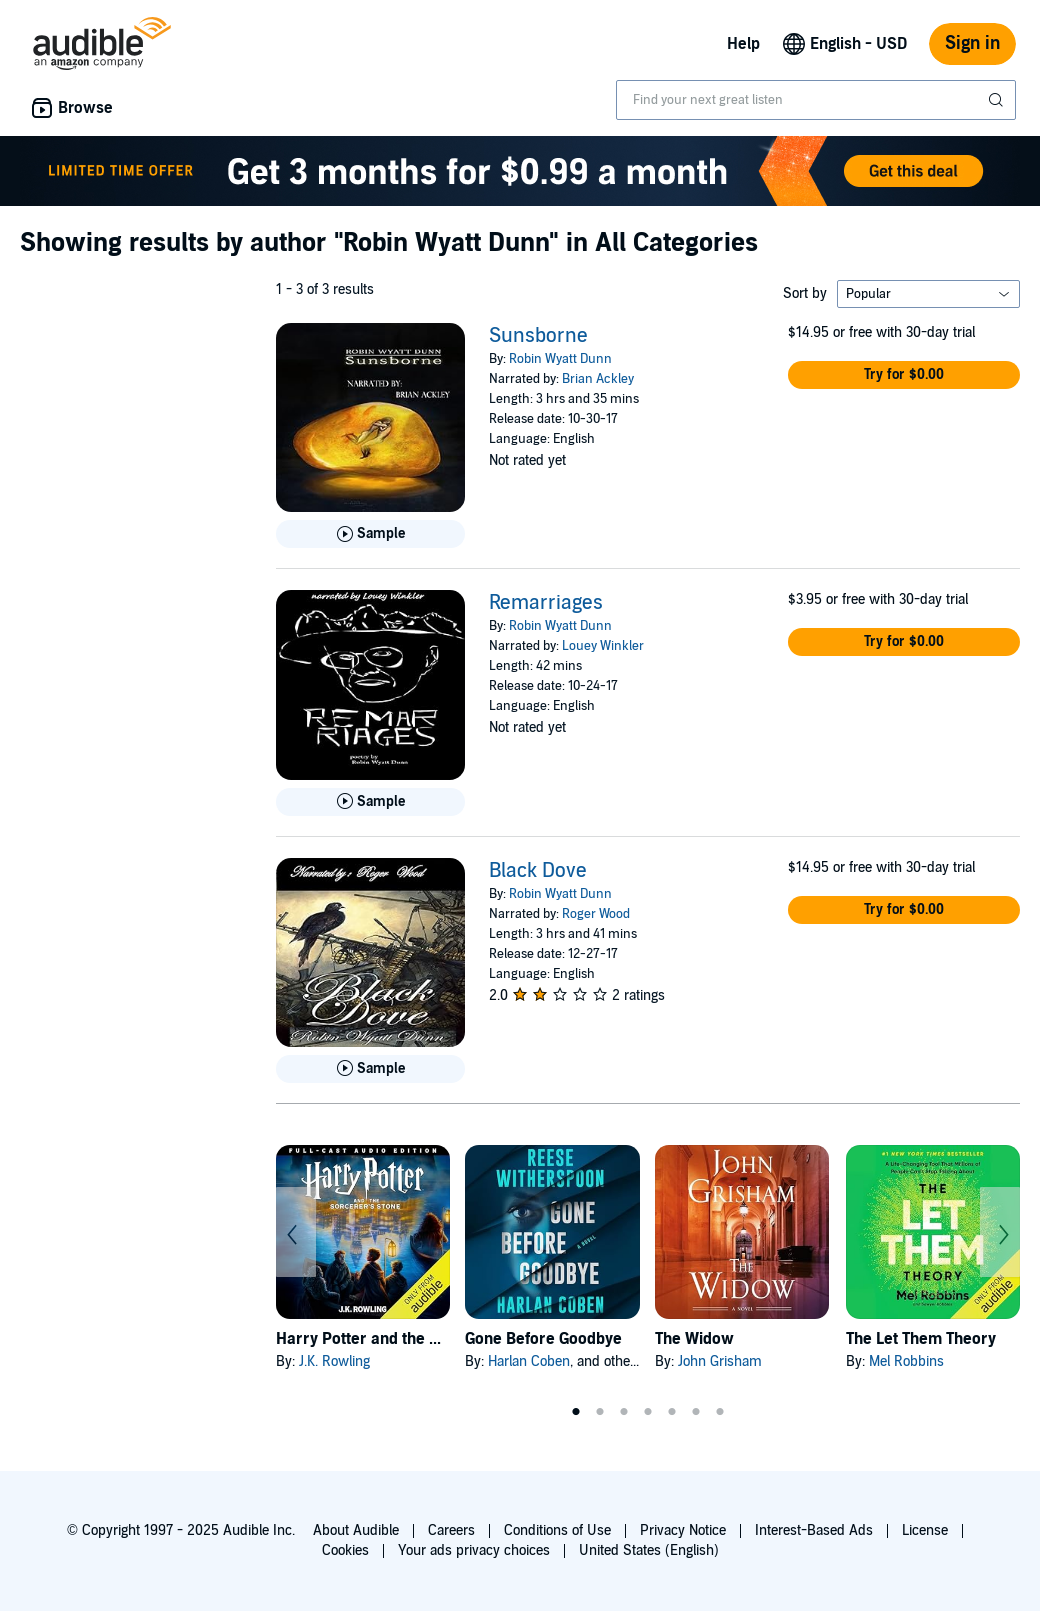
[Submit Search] (998, 100)
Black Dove (538, 871)
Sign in (972, 43)
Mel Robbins (906, 1361)
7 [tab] (720, 1412)
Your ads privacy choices (474, 1550)
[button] (904, 375)
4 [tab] (648, 1412)
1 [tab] (576, 1412)
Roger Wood (596, 914)
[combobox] (816, 100)
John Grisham (720, 1361)
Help (743, 44)
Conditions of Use (557, 1530)
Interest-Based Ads (814, 1530)
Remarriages (546, 603)
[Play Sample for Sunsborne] (370, 534)
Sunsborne (538, 336)
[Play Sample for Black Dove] (370, 1069)
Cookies (345, 1550)
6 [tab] (696, 1412)
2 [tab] (600, 1412)
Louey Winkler (603, 646)
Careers (451, 1530)
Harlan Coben (529, 1361)
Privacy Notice (683, 1530)
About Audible (356, 1530)
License (925, 1530)
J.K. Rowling (334, 1361)
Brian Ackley (598, 379)
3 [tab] (624, 1412)
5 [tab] (672, 1412)
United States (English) (649, 1550)
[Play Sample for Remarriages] (370, 802)
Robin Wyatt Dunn (560, 359)
